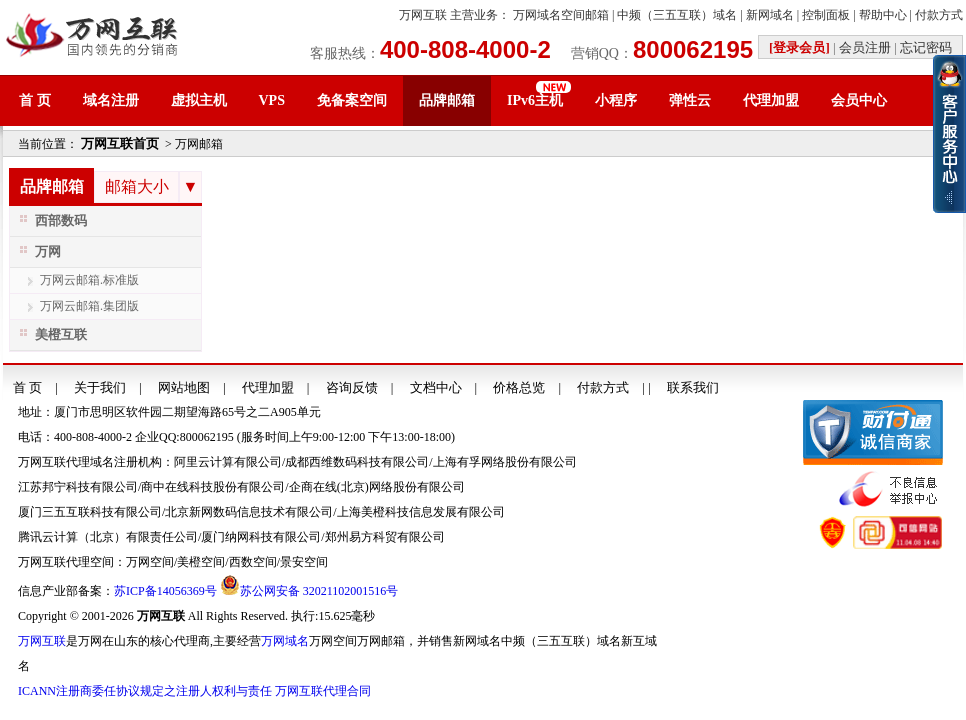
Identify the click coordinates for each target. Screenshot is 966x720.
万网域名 (285, 641)
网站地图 (184, 387)
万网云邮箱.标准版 (89, 280)
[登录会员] (799, 47)
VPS (272, 100)
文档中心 (436, 387)
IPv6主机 (535, 100)
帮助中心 (883, 15)
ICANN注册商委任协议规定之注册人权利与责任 (145, 691)
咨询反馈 (352, 387)
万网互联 (423, 15)
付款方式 (939, 15)
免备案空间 (352, 100)
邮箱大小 (137, 186)
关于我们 (100, 387)
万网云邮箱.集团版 (89, 306)
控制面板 (826, 15)
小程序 (616, 100)
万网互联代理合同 (323, 691)
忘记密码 (926, 47)
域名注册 (111, 100)
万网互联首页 (120, 143)
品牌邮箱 (447, 100)
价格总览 (519, 387)
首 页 (35, 100)
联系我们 (693, 387)
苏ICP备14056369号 (165, 591)
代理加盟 (771, 100)
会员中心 (859, 100)
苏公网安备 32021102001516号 (319, 591)
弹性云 (690, 100)
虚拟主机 (199, 100)
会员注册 (865, 47)
